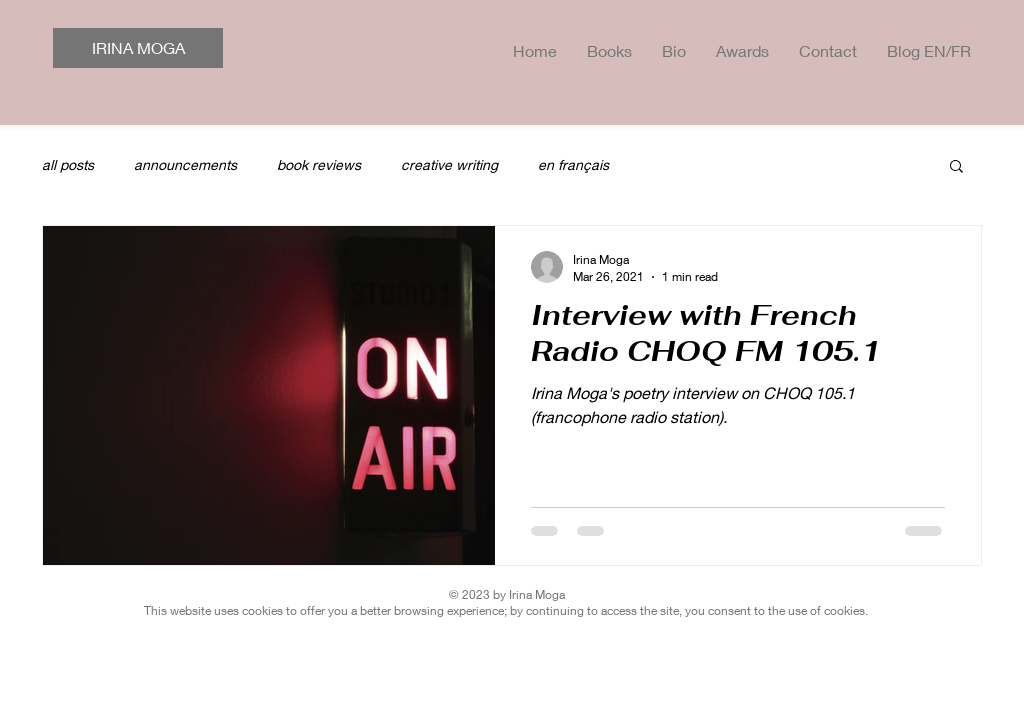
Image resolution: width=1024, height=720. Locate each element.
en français (573, 164)
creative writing (449, 164)
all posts (68, 164)
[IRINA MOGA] (138, 48)
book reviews (319, 164)
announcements (185, 164)
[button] (956, 167)
